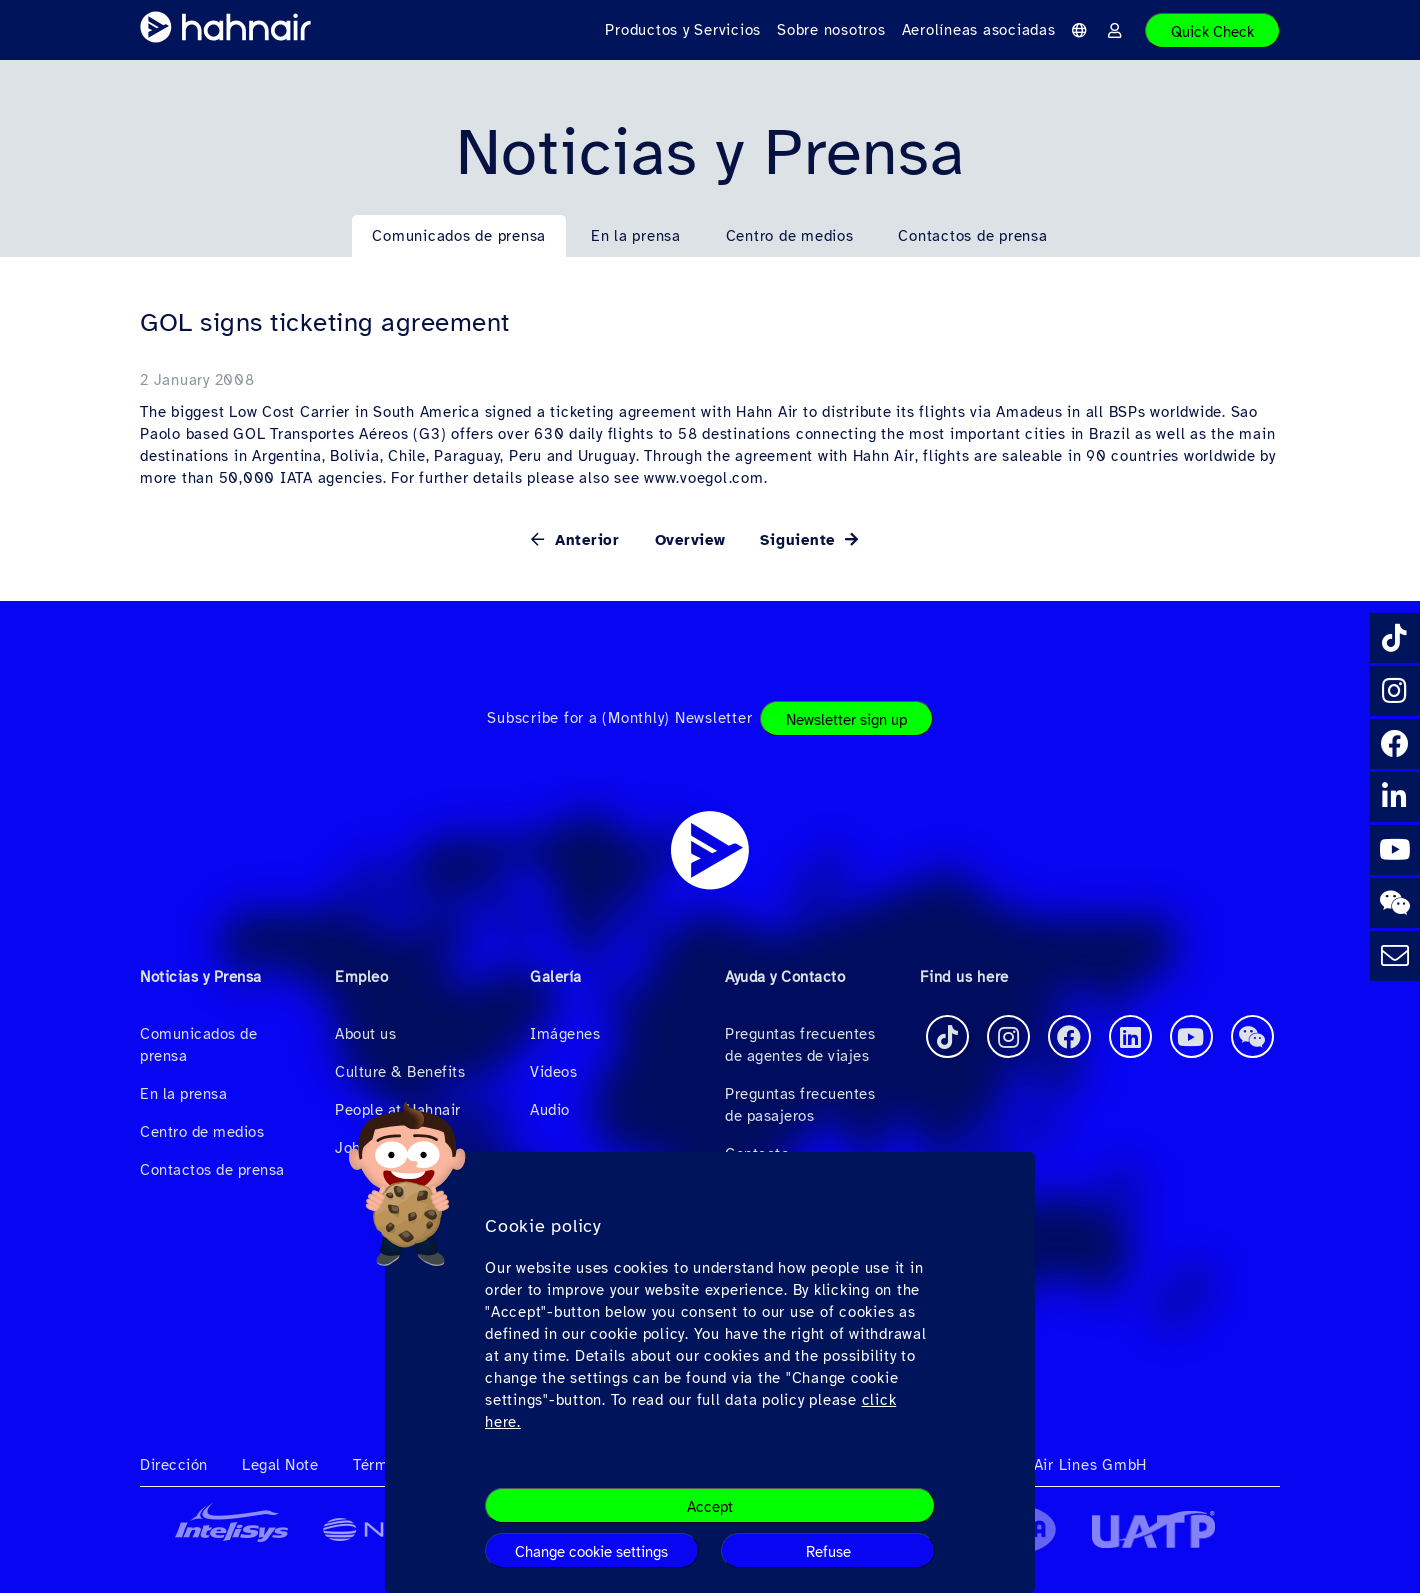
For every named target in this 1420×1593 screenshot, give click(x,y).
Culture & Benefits (400, 1072)
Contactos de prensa (972, 236)
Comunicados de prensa (459, 236)
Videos (553, 1072)
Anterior (584, 540)
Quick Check (1212, 32)
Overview (690, 540)
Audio (550, 1110)
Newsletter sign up (846, 720)
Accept (710, 1507)
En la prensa (636, 236)
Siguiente (800, 540)
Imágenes (565, 1034)
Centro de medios (790, 236)
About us (365, 1034)
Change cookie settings (591, 1552)
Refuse (828, 1552)
